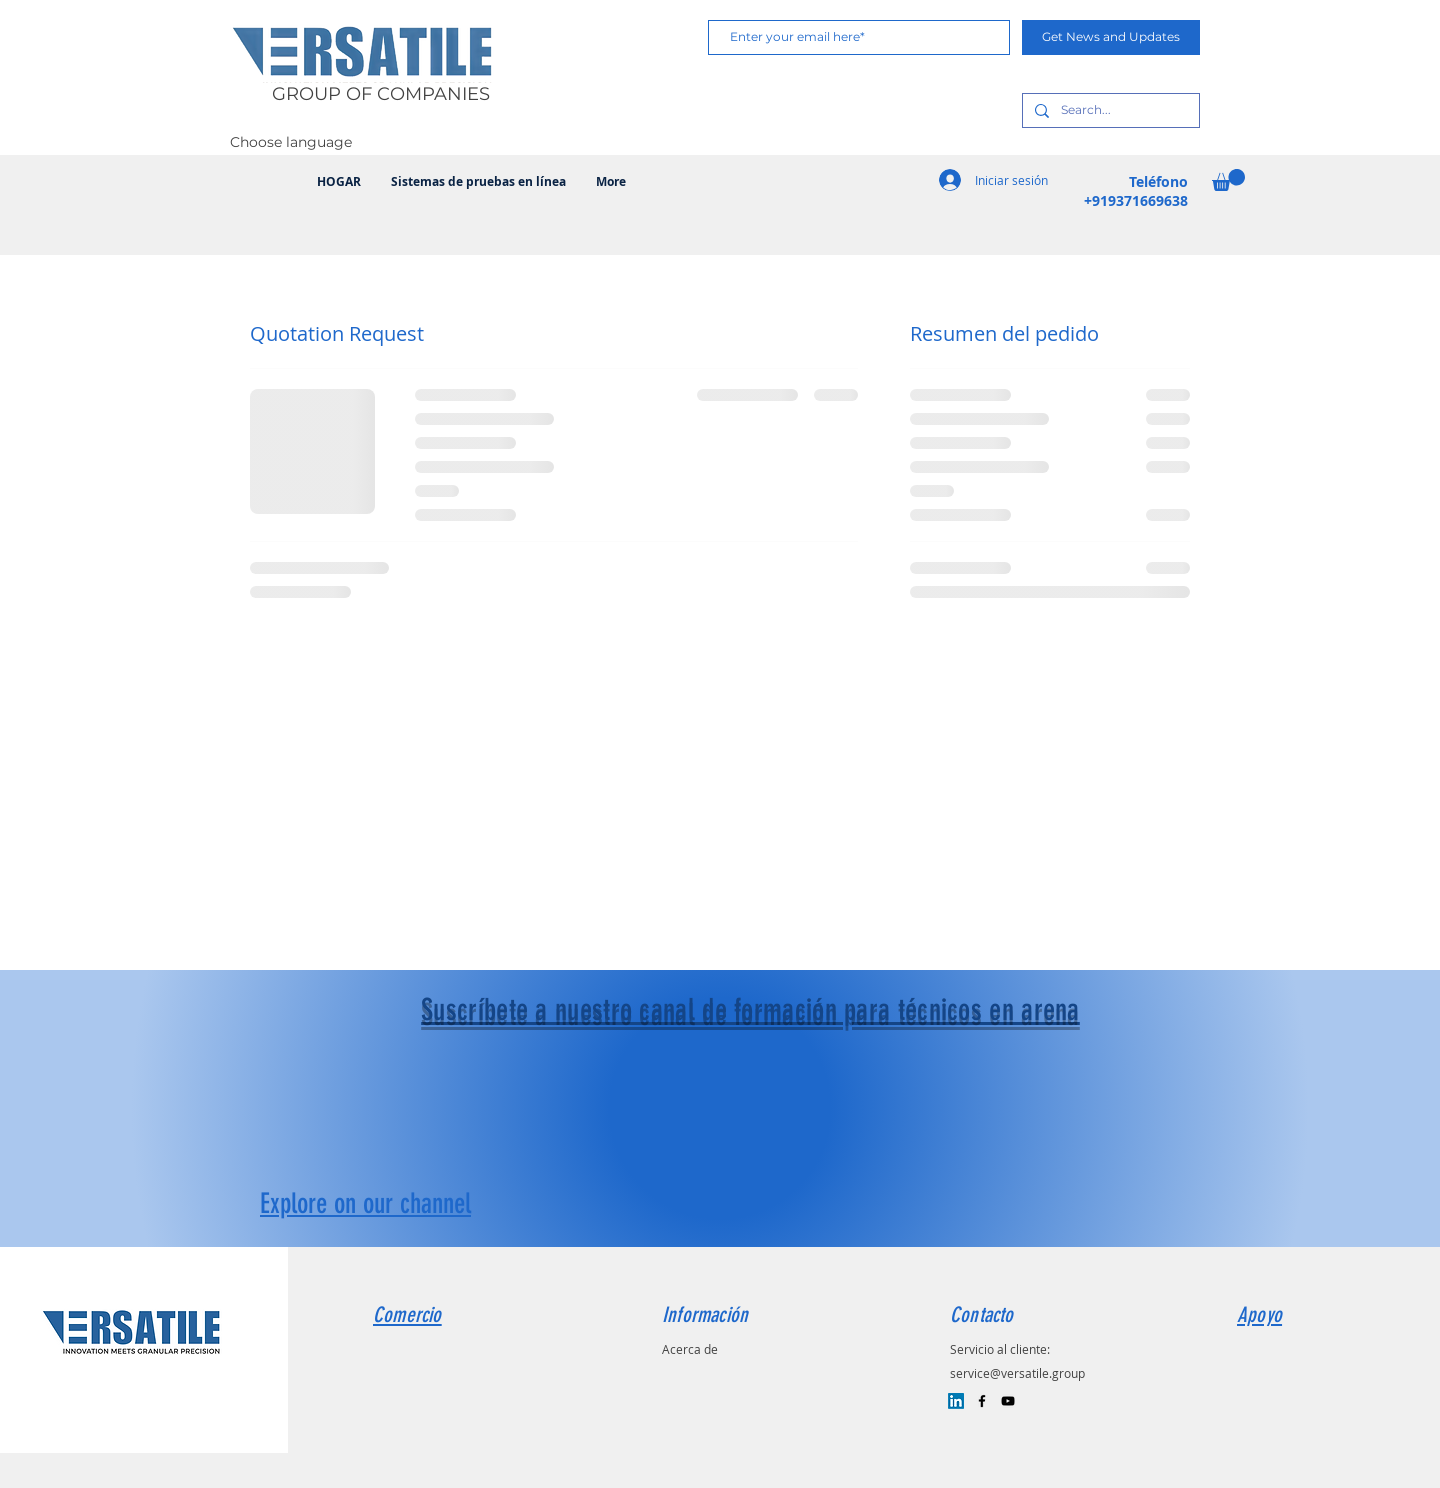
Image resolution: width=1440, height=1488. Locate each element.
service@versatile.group (1017, 1373)
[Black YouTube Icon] (1008, 1401)
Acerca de (690, 1349)
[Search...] (1109, 110)
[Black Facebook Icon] (982, 1401)
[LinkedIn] (956, 1401)
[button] (1228, 180)
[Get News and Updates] (1111, 37)
